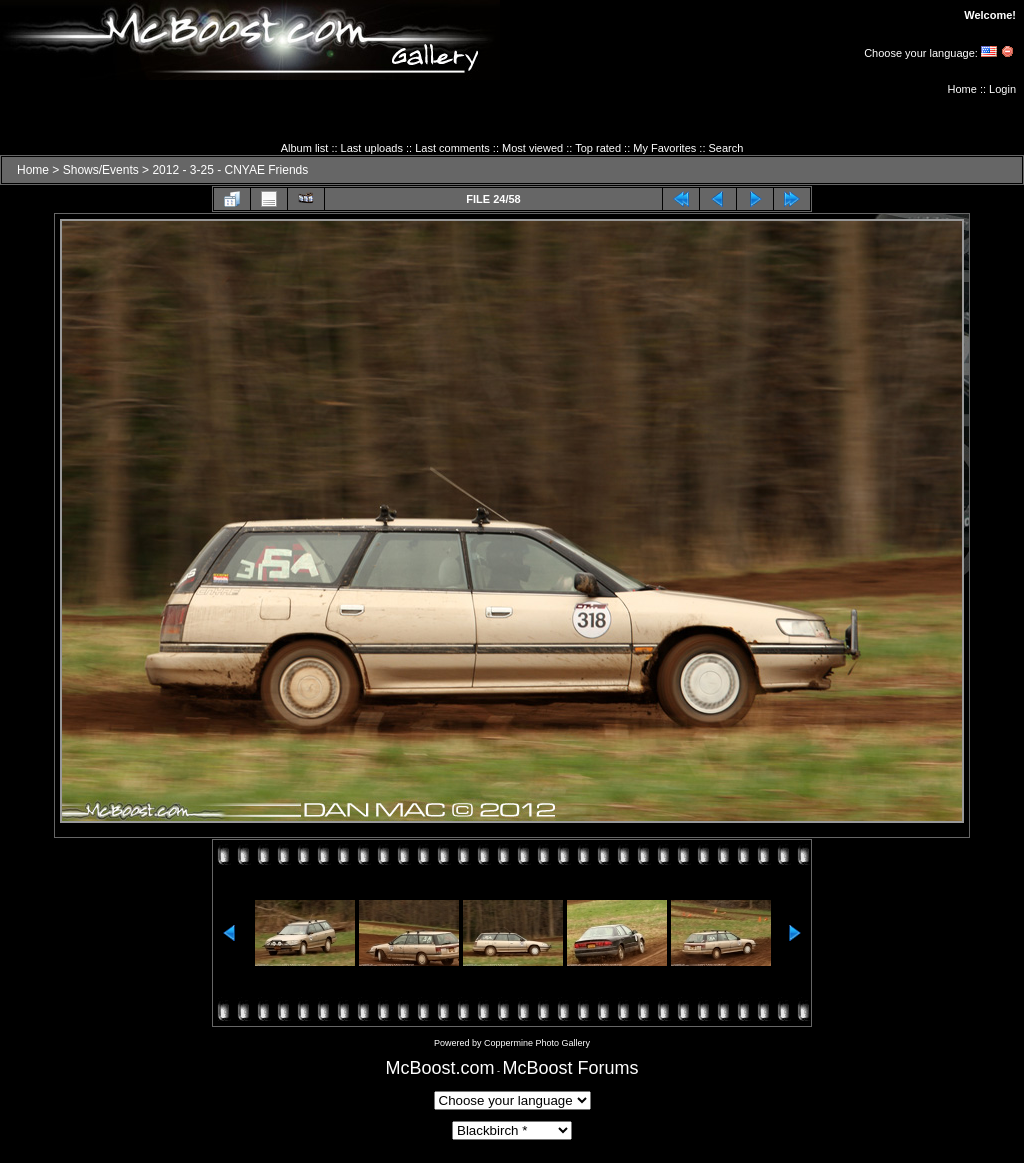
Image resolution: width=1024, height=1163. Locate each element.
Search (726, 148)
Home (962, 89)
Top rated (598, 148)
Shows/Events (101, 170)
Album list (305, 148)
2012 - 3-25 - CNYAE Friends (230, 170)
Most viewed (532, 148)
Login (1002, 89)
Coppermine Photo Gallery (537, 1043)
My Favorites (664, 148)
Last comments (452, 148)
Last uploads (372, 148)
